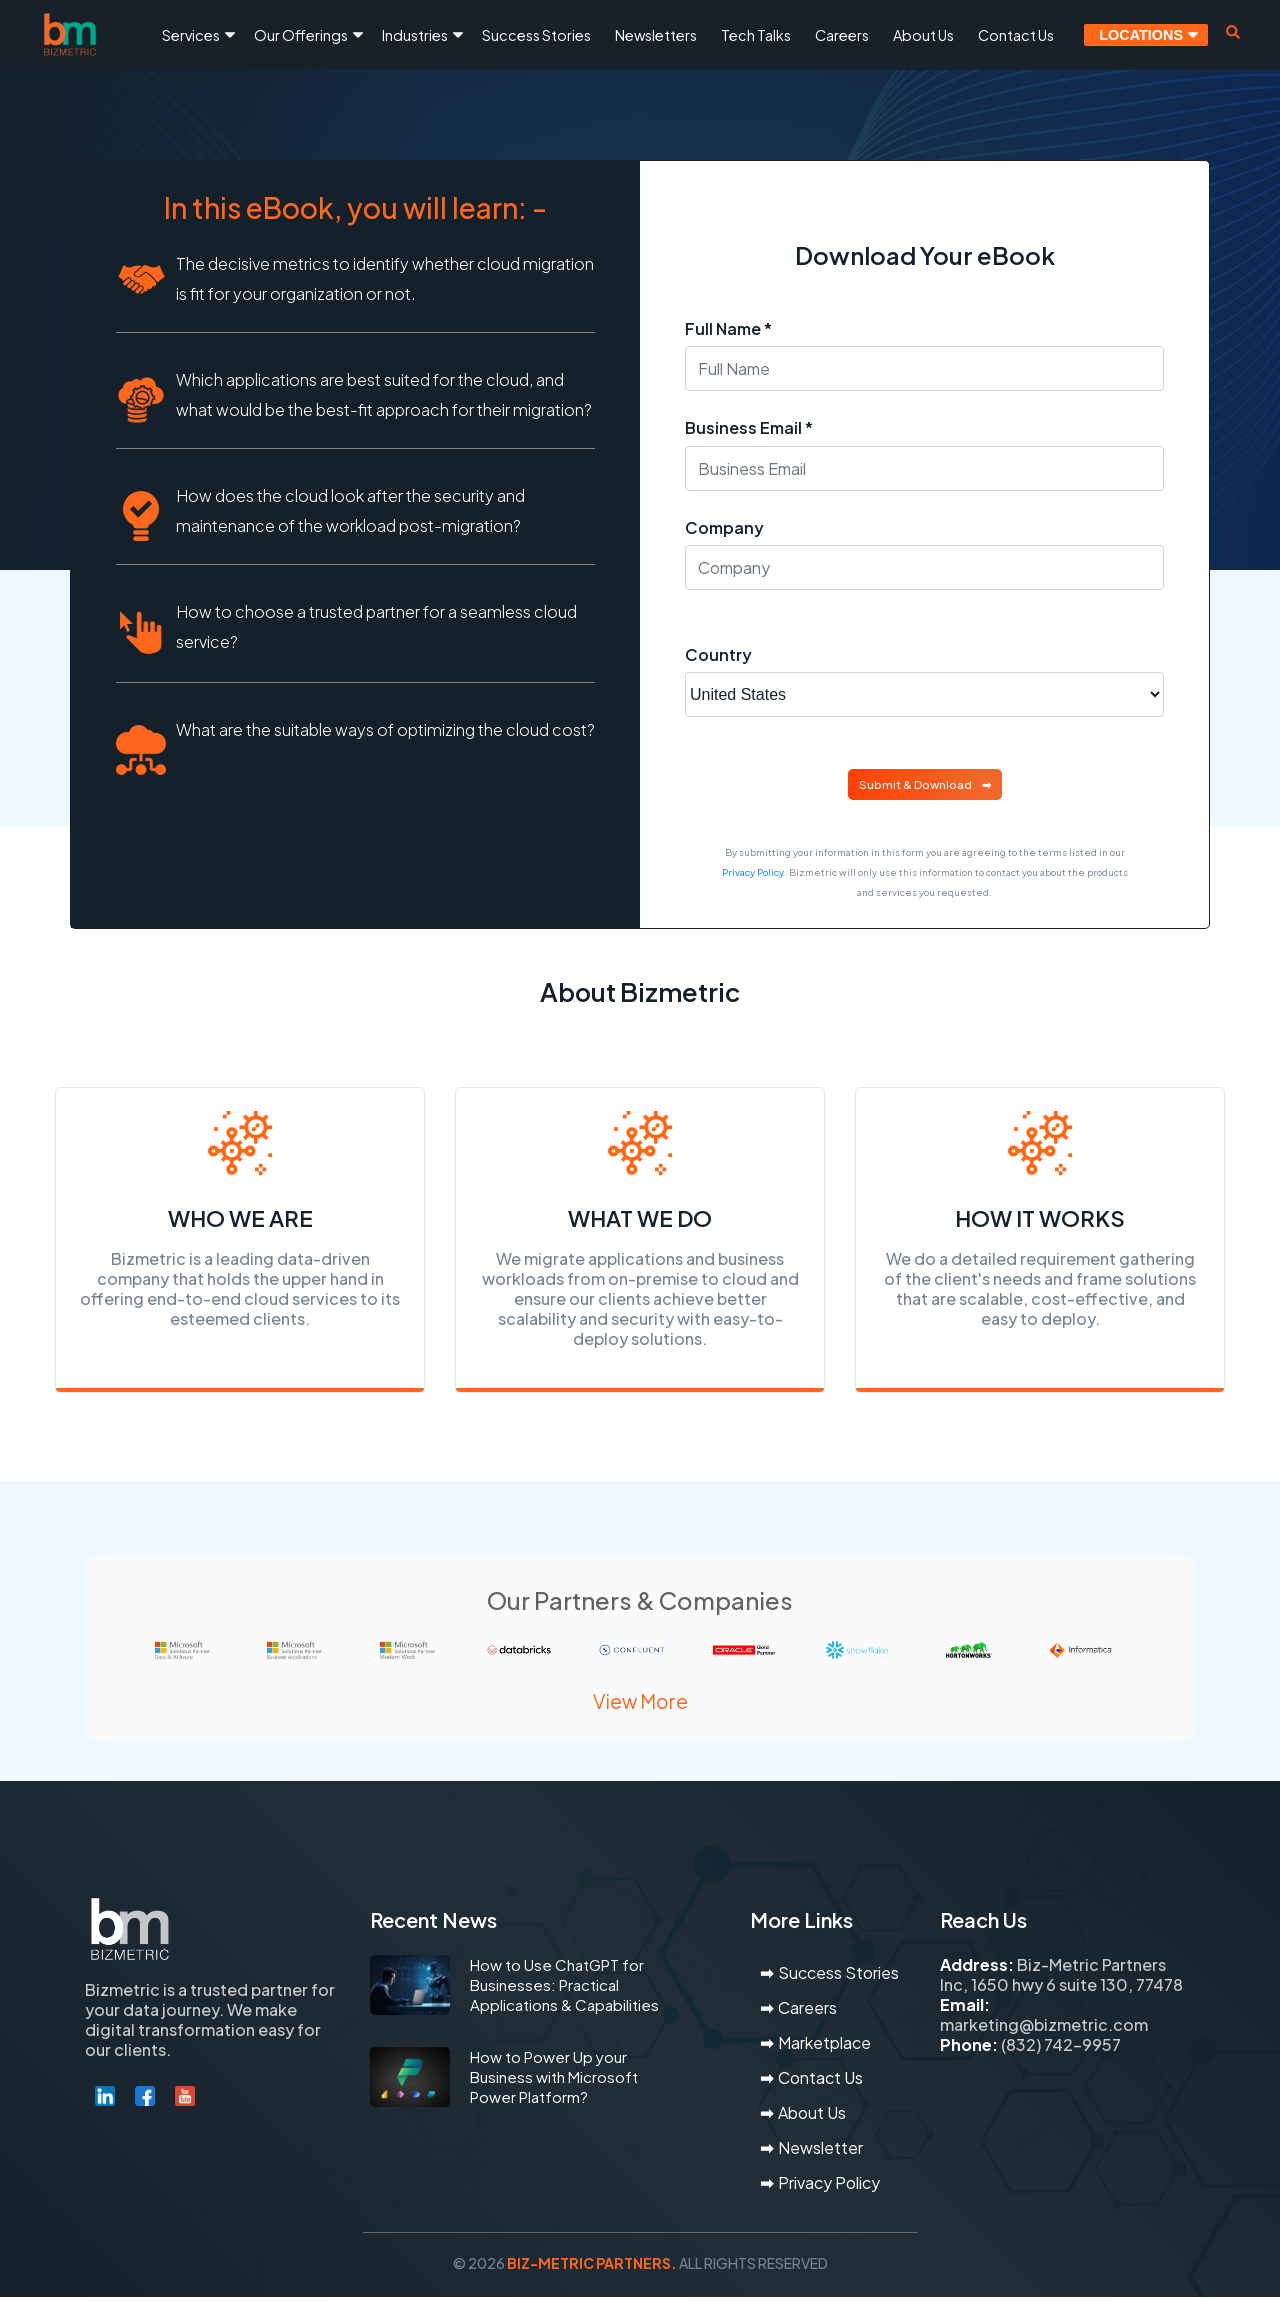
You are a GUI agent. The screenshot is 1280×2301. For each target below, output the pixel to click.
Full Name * (728, 329)
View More (640, 1706)
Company (724, 528)
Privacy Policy (753, 872)
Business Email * (749, 428)
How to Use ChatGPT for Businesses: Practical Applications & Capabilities (564, 1988)
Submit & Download (915, 784)
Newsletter (820, 2151)
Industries (415, 35)
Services (191, 35)
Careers (842, 35)
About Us (923, 35)
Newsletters (656, 35)
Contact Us (1016, 35)
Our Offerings (301, 35)
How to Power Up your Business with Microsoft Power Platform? (554, 2080)
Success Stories (536, 35)
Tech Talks (756, 35)
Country (718, 655)
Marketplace (824, 2046)
